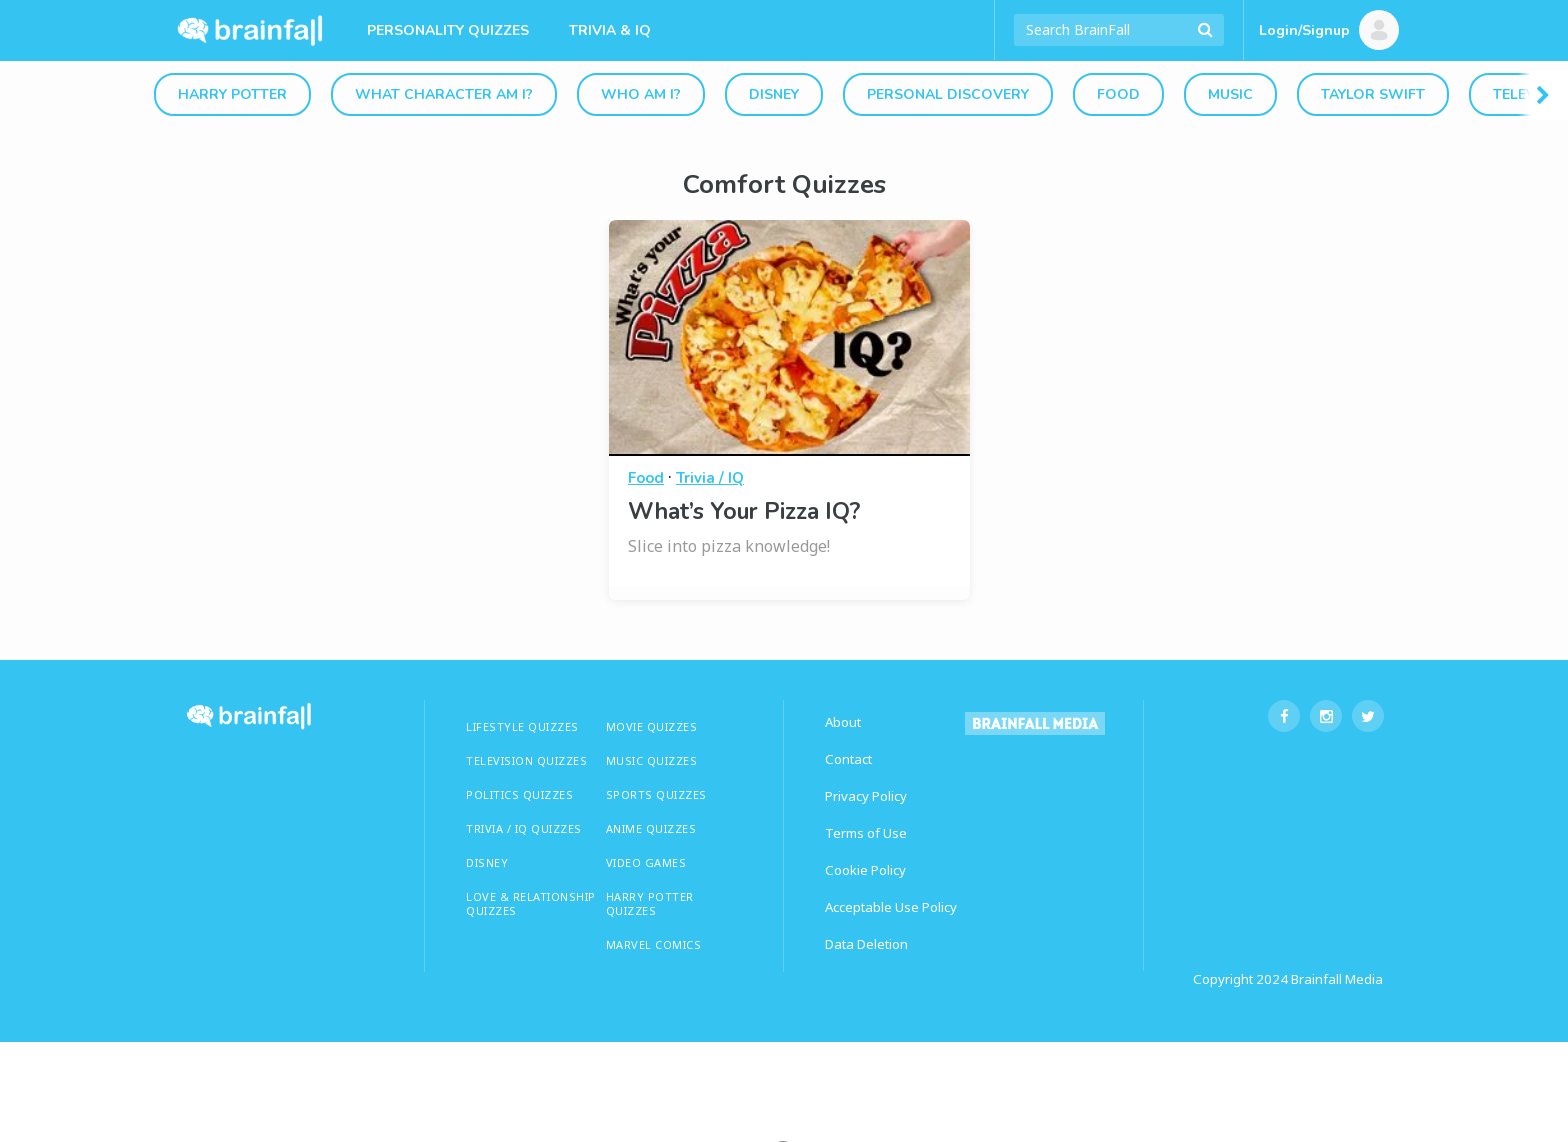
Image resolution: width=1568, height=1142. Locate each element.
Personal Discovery (948, 94)
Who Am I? (641, 94)
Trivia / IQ (710, 478)
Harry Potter (232, 94)
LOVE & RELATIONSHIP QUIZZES (531, 903)
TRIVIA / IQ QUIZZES (524, 828)
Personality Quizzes (448, 30)
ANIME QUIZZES (651, 828)
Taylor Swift (1373, 94)
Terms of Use (866, 833)
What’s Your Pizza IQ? (744, 511)
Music (1230, 94)
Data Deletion (866, 944)
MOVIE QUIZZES (652, 726)
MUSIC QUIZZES (652, 760)
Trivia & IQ (610, 30)
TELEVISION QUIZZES (526, 760)
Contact (848, 759)
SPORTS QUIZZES (656, 794)
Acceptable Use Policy (891, 907)
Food (1118, 94)
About (843, 722)
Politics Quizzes (519, 794)
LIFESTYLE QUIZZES (522, 726)
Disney (774, 94)
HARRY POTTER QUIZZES (650, 903)
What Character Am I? (444, 94)
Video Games (646, 862)
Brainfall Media (1337, 979)
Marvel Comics (654, 944)
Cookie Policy (865, 870)
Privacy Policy (866, 796)
